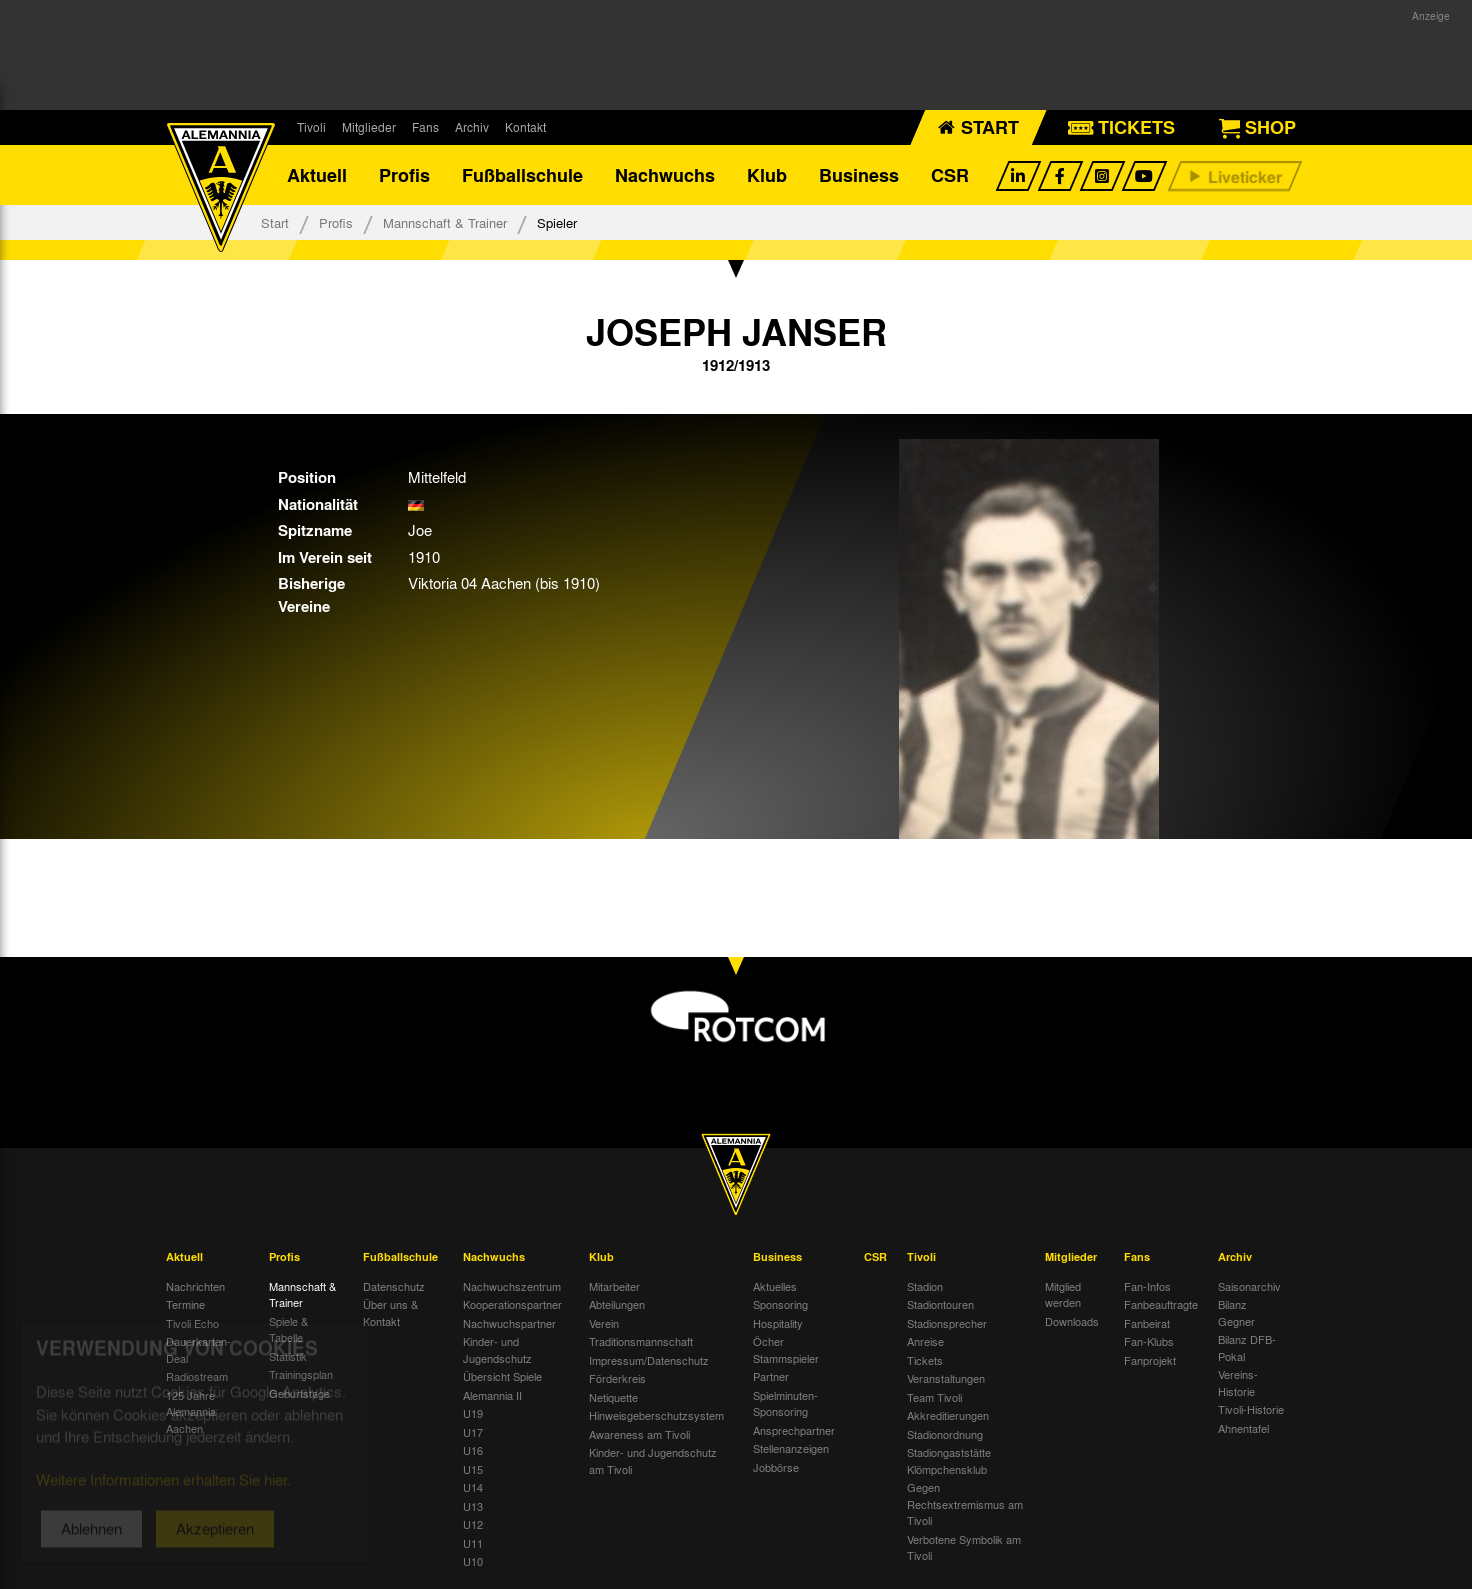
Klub (767, 175)
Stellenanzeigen (791, 1448)
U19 (473, 1413)
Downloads (1072, 1321)
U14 (473, 1487)
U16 (473, 1450)
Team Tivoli (934, 1397)
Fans (425, 127)
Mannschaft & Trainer (445, 222)
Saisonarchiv (1249, 1286)
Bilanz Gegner (1236, 1312)
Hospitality (778, 1323)
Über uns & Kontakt (390, 1312)
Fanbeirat (1147, 1323)
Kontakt (525, 127)
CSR (950, 175)
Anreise (925, 1341)
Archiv (472, 127)
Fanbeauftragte (1161, 1304)
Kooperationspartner (512, 1304)
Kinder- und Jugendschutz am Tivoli (653, 1460)
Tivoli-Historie (1251, 1409)
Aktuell (317, 175)
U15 (473, 1469)
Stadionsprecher (947, 1323)
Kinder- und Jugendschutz (497, 1349)
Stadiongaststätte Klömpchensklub (949, 1460)
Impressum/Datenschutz (649, 1360)
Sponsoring (780, 1304)
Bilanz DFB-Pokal (1247, 1347)
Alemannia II (492, 1395)
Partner (771, 1376)
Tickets (925, 1360)
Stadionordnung (945, 1434)
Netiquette (613, 1397)
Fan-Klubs (1149, 1341)
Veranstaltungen (946, 1378)
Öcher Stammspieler (786, 1349)
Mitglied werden (1063, 1294)
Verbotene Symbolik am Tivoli (964, 1547)
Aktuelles (775, 1286)
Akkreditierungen (948, 1415)
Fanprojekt (1150, 1360)
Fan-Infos (1147, 1286)
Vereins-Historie (1238, 1382)
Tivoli (311, 127)
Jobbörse (776, 1467)
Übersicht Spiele (502, 1376)
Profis (404, 175)
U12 (473, 1524)
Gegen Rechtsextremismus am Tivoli (965, 1503)
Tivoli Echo (192, 1323)
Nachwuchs (665, 175)
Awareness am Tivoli (639, 1434)
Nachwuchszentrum (512, 1286)
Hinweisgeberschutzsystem (656, 1415)
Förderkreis (617, 1378)
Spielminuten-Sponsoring (785, 1403)
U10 (473, 1561)
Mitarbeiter (614, 1286)
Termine (185, 1304)
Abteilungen (617, 1304)
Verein (604, 1323)
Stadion (925, 1286)
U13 (473, 1506)
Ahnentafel (1243, 1428)
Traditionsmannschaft (641, 1341)
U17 (473, 1432)
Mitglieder (369, 127)
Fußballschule (522, 175)
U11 (473, 1543)
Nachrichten (195, 1286)
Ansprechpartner (794, 1430)
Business (859, 175)
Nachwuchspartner (509, 1323)
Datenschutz (394, 1286)
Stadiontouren (940, 1304)
